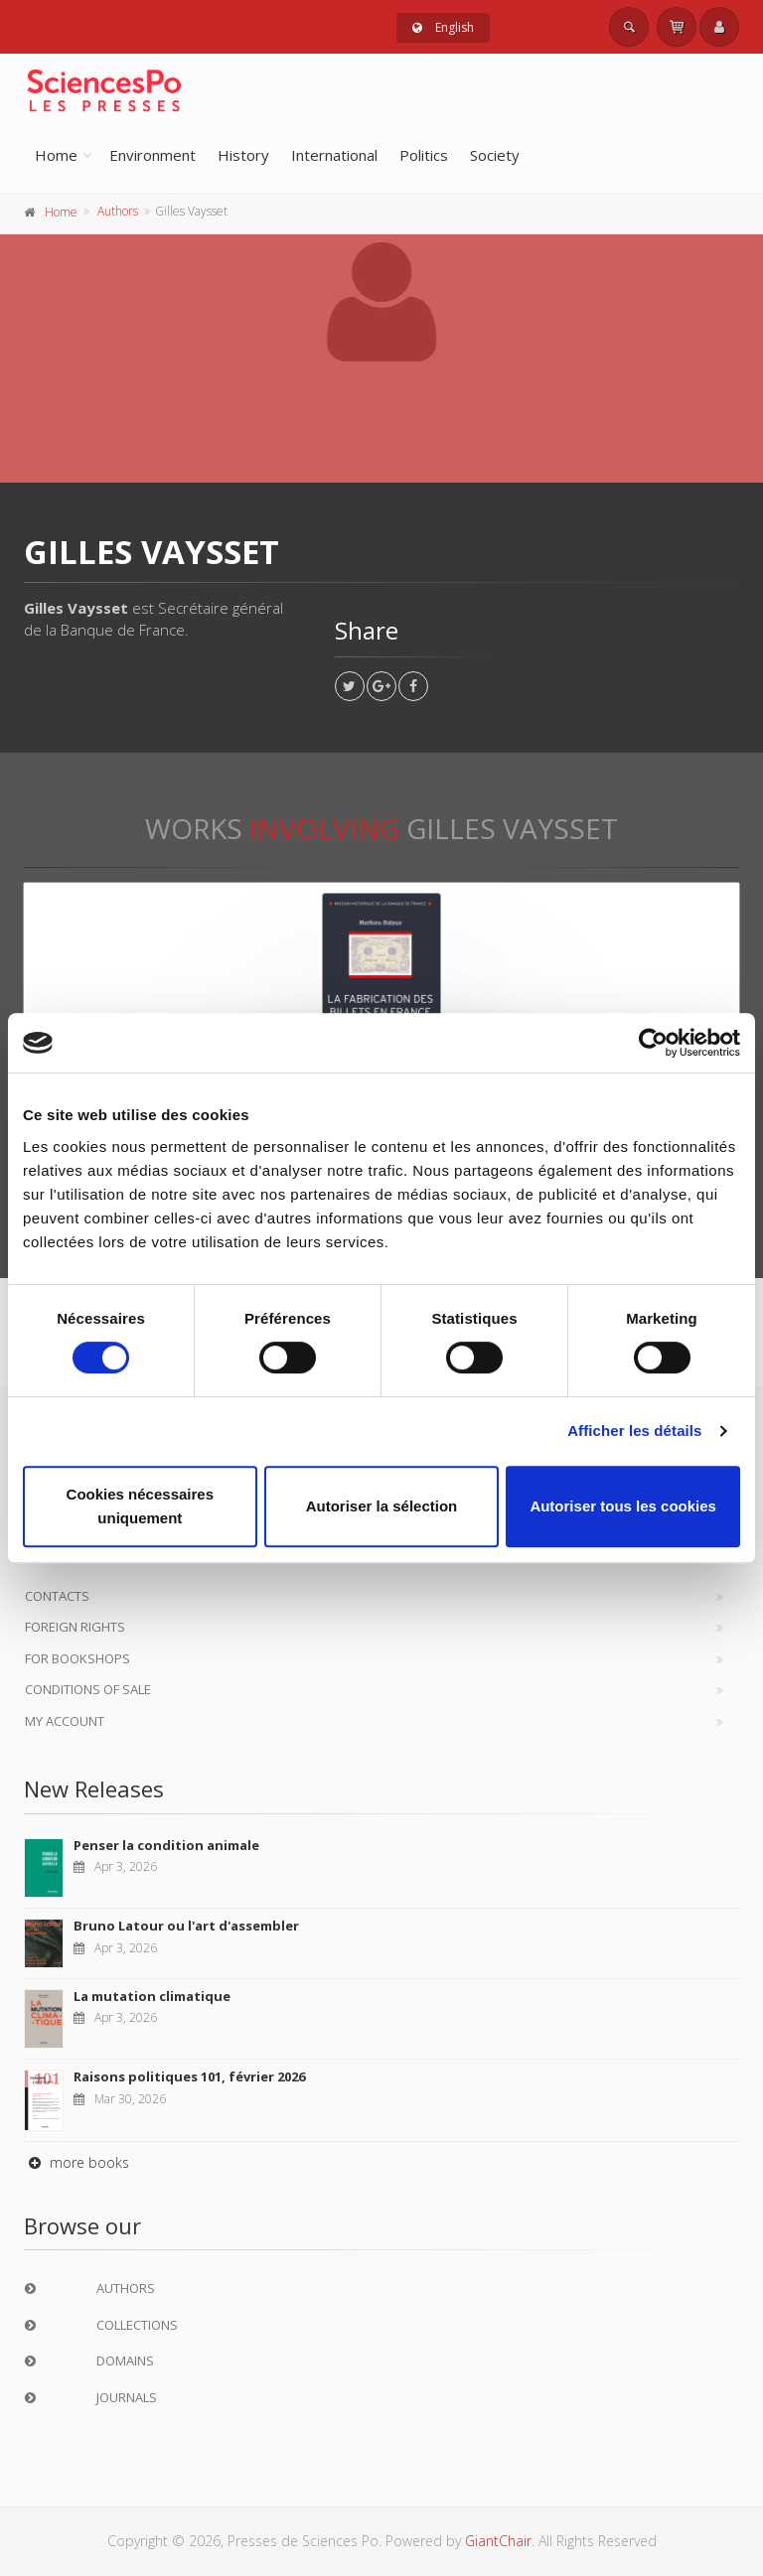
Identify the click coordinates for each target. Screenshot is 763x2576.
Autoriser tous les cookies (623, 1506)
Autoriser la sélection (382, 1506)
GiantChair (498, 2540)
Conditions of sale (88, 1689)
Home (56, 155)
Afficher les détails (634, 1430)
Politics (423, 155)
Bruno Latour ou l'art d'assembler (186, 1925)
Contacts (57, 1596)
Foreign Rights (75, 1627)
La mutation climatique (152, 1996)
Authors (117, 211)
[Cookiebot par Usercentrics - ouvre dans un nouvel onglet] (653, 1043)
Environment (152, 155)
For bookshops (77, 1658)
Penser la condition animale (166, 1845)
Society (495, 155)
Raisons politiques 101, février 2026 (189, 2076)
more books (76, 2162)
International (334, 155)
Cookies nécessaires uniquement (140, 1506)
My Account (64, 1721)
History (243, 155)
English (443, 27)
